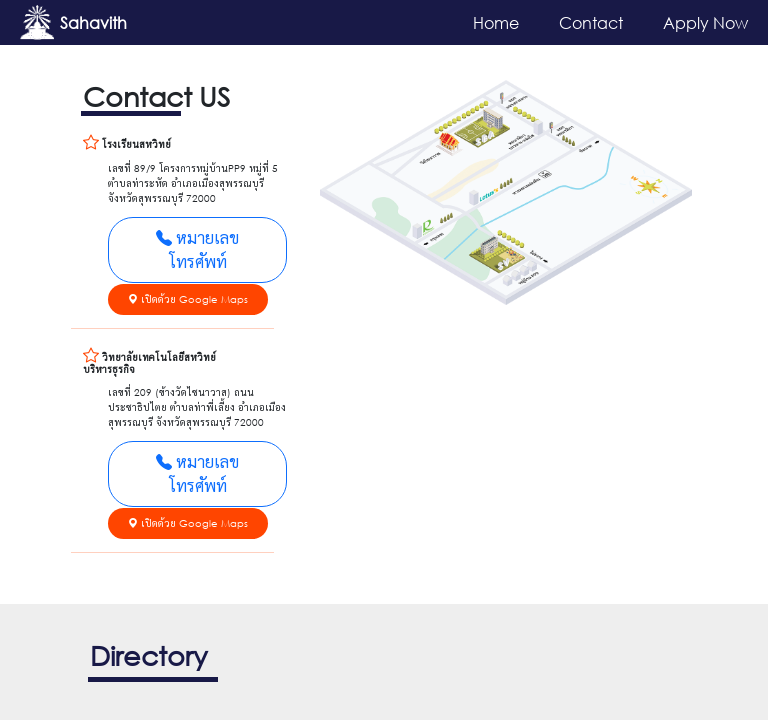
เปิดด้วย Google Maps (188, 299)
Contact (591, 22)
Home (496, 22)
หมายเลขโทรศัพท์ (197, 249)
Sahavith (93, 22)
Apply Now (705, 22)
